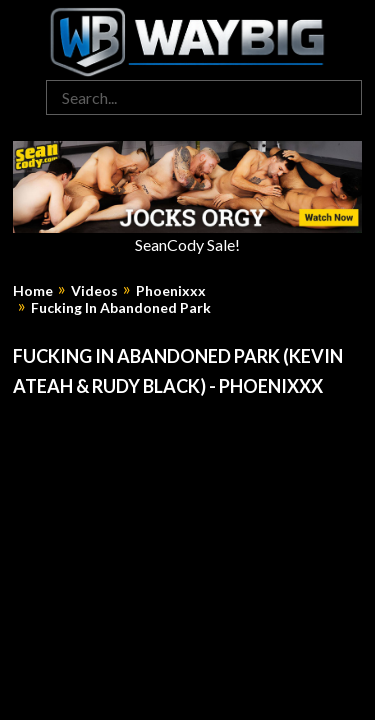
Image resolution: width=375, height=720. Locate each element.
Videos (94, 291)
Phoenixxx (171, 291)
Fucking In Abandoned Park (121, 308)
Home (33, 291)
